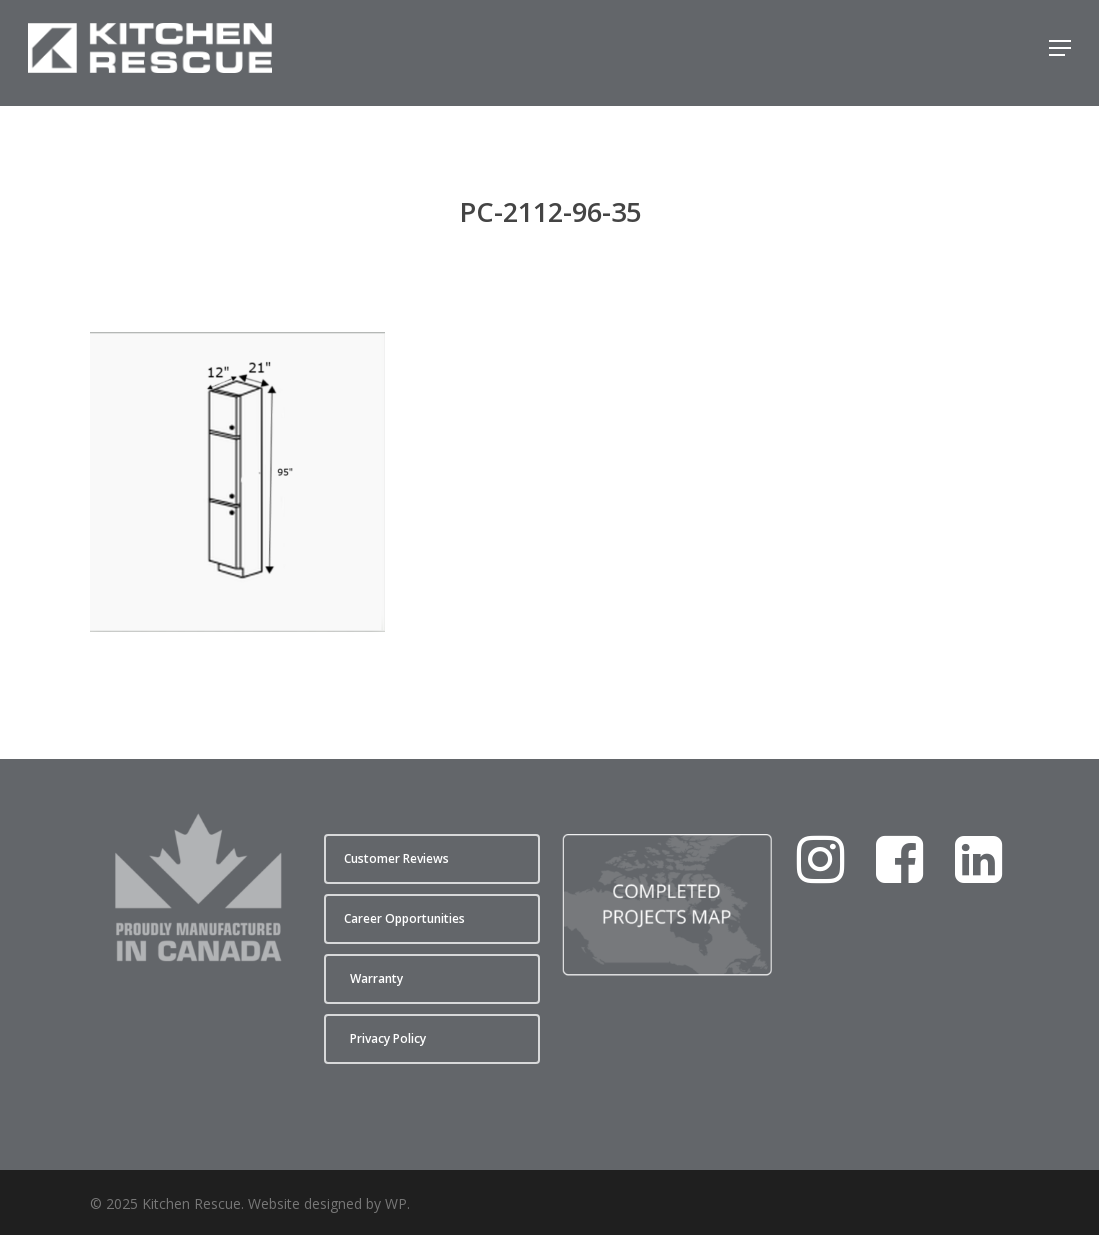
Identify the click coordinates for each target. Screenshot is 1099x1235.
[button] (1060, 53)
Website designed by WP (327, 1203)
